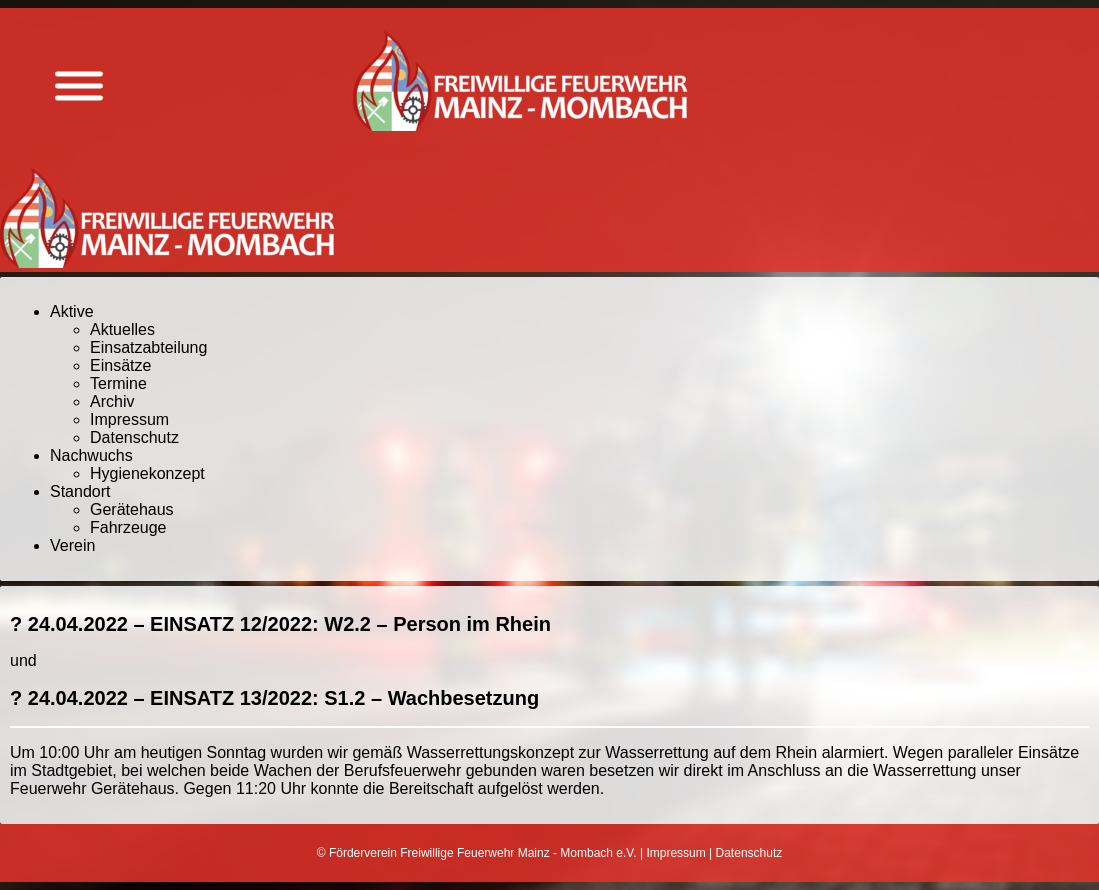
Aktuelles (122, 329)
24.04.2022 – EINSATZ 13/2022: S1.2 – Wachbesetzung (283, 698)
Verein (72, 545)
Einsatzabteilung (148, 347)
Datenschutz (134, 437)
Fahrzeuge (128, 527)
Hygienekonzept (147, 473)
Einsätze (120, 365)
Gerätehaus (132, 509)
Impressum (129, 419)
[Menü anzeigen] (79, 86)
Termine (118, 383)
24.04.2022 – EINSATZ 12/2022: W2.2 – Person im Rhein (289, 624)
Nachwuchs (91, 455)
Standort (80, 491)
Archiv (112, 401)
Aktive (72, 311)
